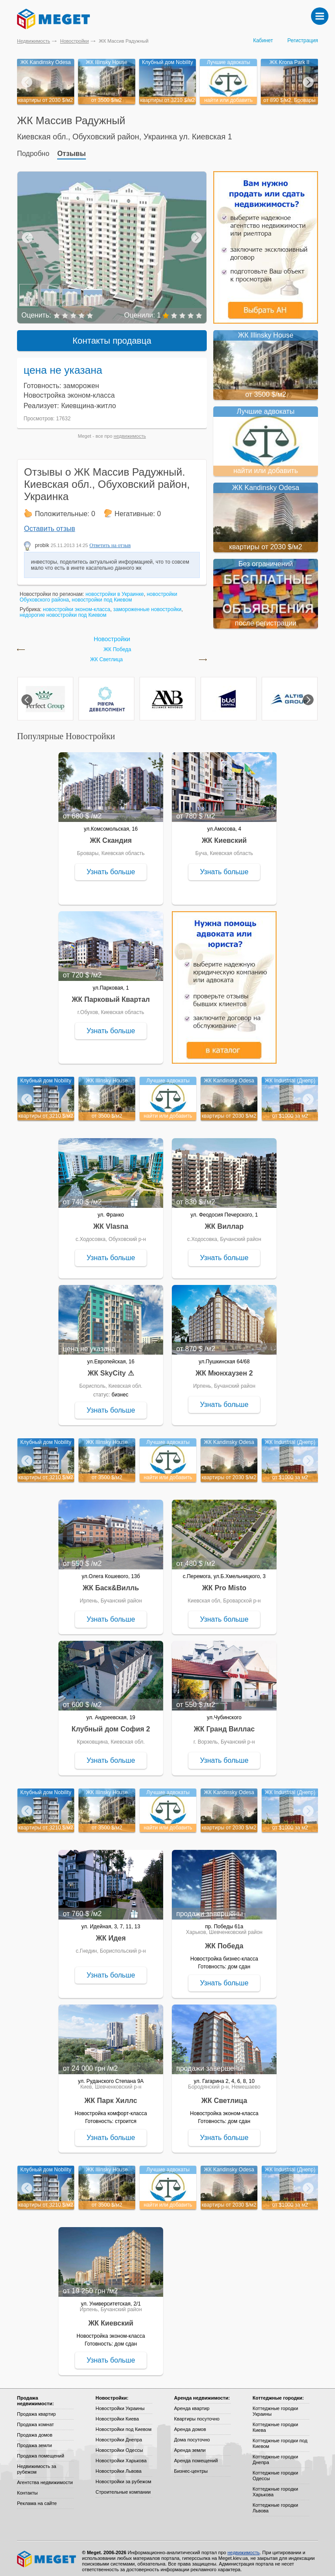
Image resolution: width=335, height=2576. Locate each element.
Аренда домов (190, 2424)
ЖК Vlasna (110, 1221)
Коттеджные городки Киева (275, 2422)
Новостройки (74, 41)
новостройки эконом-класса (76, 604)
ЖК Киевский (224, 835)
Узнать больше (110, 866)
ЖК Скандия (111, 835)
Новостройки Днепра (119, 2434)
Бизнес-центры (191, 2465)
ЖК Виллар (224, 1221)
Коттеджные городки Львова (275, 2502)
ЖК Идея (111, 1933)
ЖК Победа (117, 644)
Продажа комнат (35, 2419)
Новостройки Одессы (119, 2445)
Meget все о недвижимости (47, 2554)
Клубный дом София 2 (111, 1723)
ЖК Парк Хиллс (111, 2095)
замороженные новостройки (147, 604)
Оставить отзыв (49, 523)
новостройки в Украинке (114, 589)
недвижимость (130, 430)
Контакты (27, 2487)
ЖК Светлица (106, 654)
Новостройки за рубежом (123, 2476)
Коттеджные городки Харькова (275, 2486)
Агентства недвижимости (45, 2477)
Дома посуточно (192, 2434)
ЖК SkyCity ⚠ (111, 1368)
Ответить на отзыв (110, 540)
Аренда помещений (196, 2455)
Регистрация (302, 40)
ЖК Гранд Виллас (224, 1723)
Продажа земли (34, 2440)
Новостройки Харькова (121, 2455)
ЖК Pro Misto (224, 1582)
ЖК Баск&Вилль (110, 1582)
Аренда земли (189, 2445)
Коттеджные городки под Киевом (280, 2438)
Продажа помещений (40, 2450)
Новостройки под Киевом (123, 2424)
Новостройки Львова (118, 2465)
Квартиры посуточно (196, 2413)
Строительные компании (123, 2486)
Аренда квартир (191, 2403)
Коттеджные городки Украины (275, 2405)
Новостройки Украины (120, 2403)
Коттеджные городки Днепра (275, 2454)
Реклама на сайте (37, 2498)
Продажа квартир (36, 2408)
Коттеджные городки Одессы (275, 2470)
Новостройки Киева (117, 2413)
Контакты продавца (111, 335)
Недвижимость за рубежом (36, 2463)
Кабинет (263, 40)
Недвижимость (33, 41)
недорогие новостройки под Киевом (63, 610)
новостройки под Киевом (102, 595)
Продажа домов (34, 2429)
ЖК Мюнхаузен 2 (224, 1368)
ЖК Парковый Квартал (111, 994)
